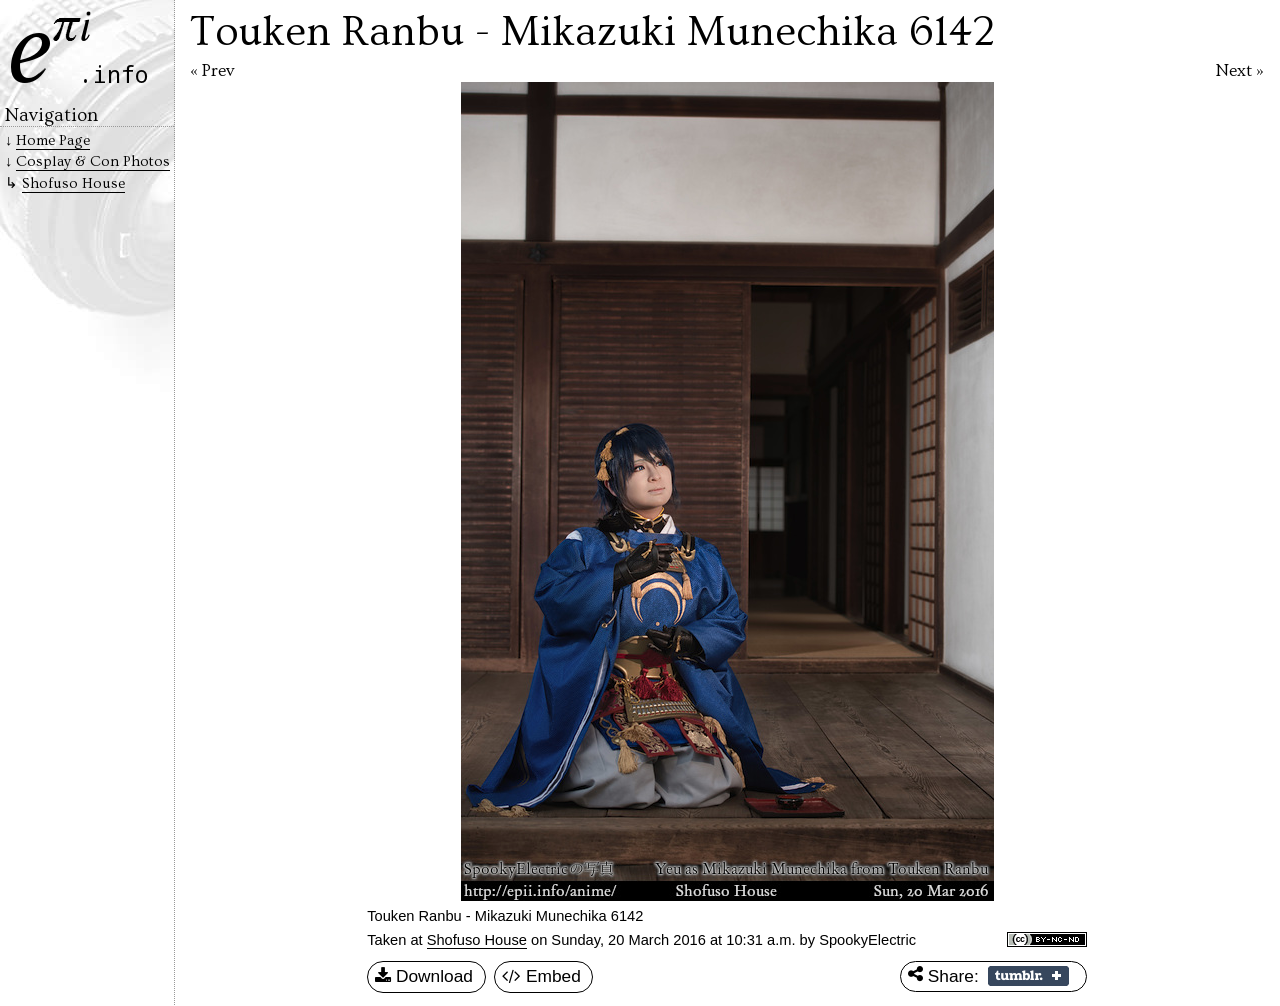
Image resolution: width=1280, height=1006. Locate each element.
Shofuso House (477, 940)
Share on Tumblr (1028, 976)
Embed (541, 977)
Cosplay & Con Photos (93, 161)
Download (424, 977)
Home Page (53, 140)
